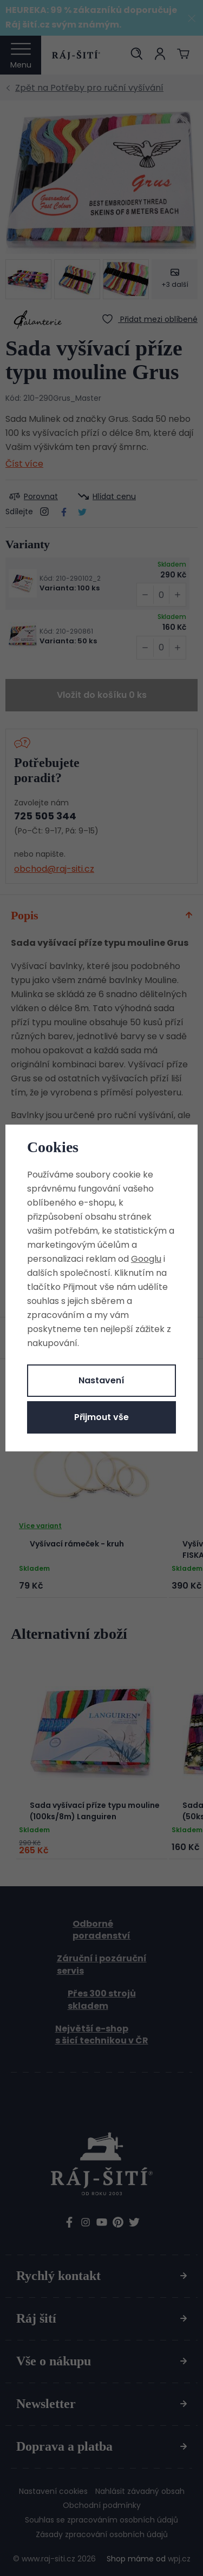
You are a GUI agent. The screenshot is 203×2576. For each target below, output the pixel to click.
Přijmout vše (101, 1417)
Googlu (146, 1259)
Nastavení (101, 1380)
